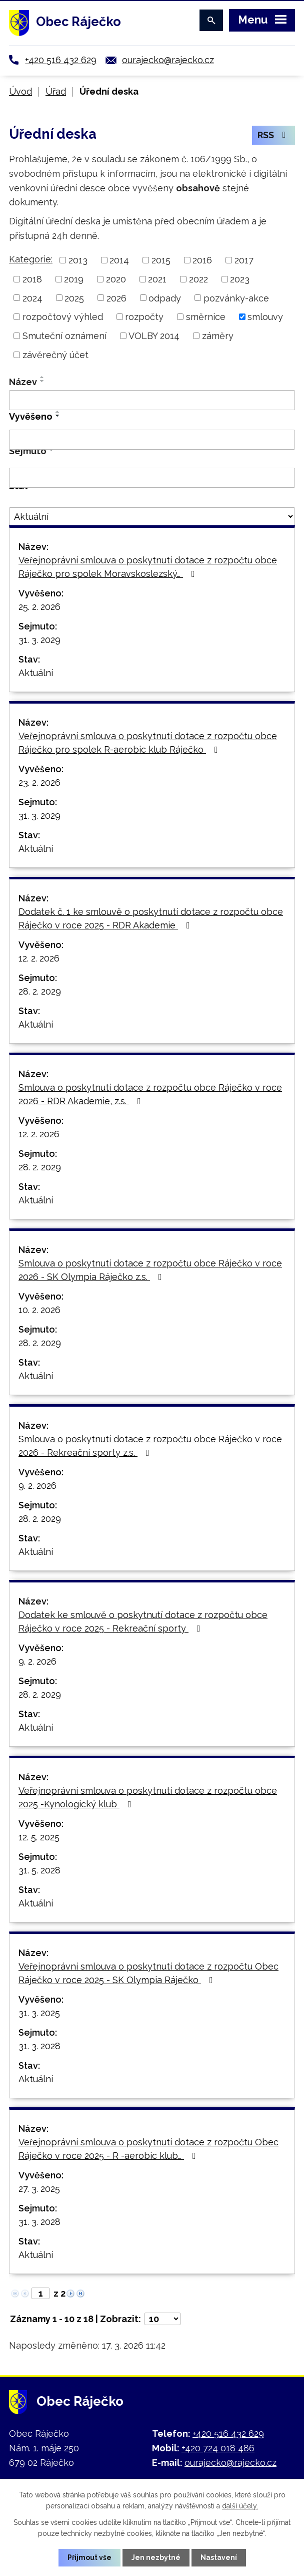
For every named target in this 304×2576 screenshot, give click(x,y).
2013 (78, 260)
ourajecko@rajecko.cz (168, 60)
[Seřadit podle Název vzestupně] (42, 377)
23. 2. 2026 (39, 782)
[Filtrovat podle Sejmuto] (152, 478)
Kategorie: (30, 259)
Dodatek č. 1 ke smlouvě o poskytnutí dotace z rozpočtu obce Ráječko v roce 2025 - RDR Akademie (150, 918)
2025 (74, 297)
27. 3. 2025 (39, 2188)
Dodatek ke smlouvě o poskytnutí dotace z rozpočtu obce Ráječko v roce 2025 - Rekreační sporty (143, 1621)
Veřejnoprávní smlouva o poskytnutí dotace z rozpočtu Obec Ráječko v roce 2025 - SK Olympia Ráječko (148, 1973)
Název (23, 382)
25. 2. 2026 (39, 606)
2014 (119, 260)
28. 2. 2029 (39, 991)
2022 (198, 279)
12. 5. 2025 (39, 1837)
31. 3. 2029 (39, 639)
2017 (244, 260)
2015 (161, 260)
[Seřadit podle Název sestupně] (42, 381)
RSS (274, 135)
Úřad (56, 91)
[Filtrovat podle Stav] (152, 516)
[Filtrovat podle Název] (152, 400)
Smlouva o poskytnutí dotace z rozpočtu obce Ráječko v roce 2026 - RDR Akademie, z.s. (150, 1094)
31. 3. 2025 (39, 2013)
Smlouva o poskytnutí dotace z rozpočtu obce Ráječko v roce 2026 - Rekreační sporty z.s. (150, 1446)
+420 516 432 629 (60, 60)
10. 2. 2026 (39, 1310)
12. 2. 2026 (39, 958)
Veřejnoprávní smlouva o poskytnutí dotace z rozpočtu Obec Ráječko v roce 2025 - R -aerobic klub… (148, 2149)
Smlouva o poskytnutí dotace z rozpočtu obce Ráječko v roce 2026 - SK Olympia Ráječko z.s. (150, 1270)
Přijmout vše (90, 2557)
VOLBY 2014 (154, 336)
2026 (116, 297)
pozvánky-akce (236, 297)
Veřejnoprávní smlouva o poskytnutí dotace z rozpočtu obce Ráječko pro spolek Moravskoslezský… (147, 567)
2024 (32, 297)
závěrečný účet (55, 355)
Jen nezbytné (156, 2557)
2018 (32, 279)
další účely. (240, 2506)
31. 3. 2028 (39, 2046)
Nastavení (218, 2557)
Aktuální (35, 673)
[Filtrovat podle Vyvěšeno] (152, 440)
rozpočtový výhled (62, 316)
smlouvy (265, 316)
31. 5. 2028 (39, 1870)
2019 (74, 279)
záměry (218, 336)
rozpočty (144, 316)
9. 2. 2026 (37, 1485)
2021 (157, 279)
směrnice (206, 316)
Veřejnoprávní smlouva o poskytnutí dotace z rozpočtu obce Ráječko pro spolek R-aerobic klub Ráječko (147, 743)
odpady (164, 297)
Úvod (20, 91)
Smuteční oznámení (64, 336)
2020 (116, 279)
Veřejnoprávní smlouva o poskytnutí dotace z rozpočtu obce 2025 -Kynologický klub (147, 1797)
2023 (240, 279)
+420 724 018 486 (218, 2448)
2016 (202, 260)
